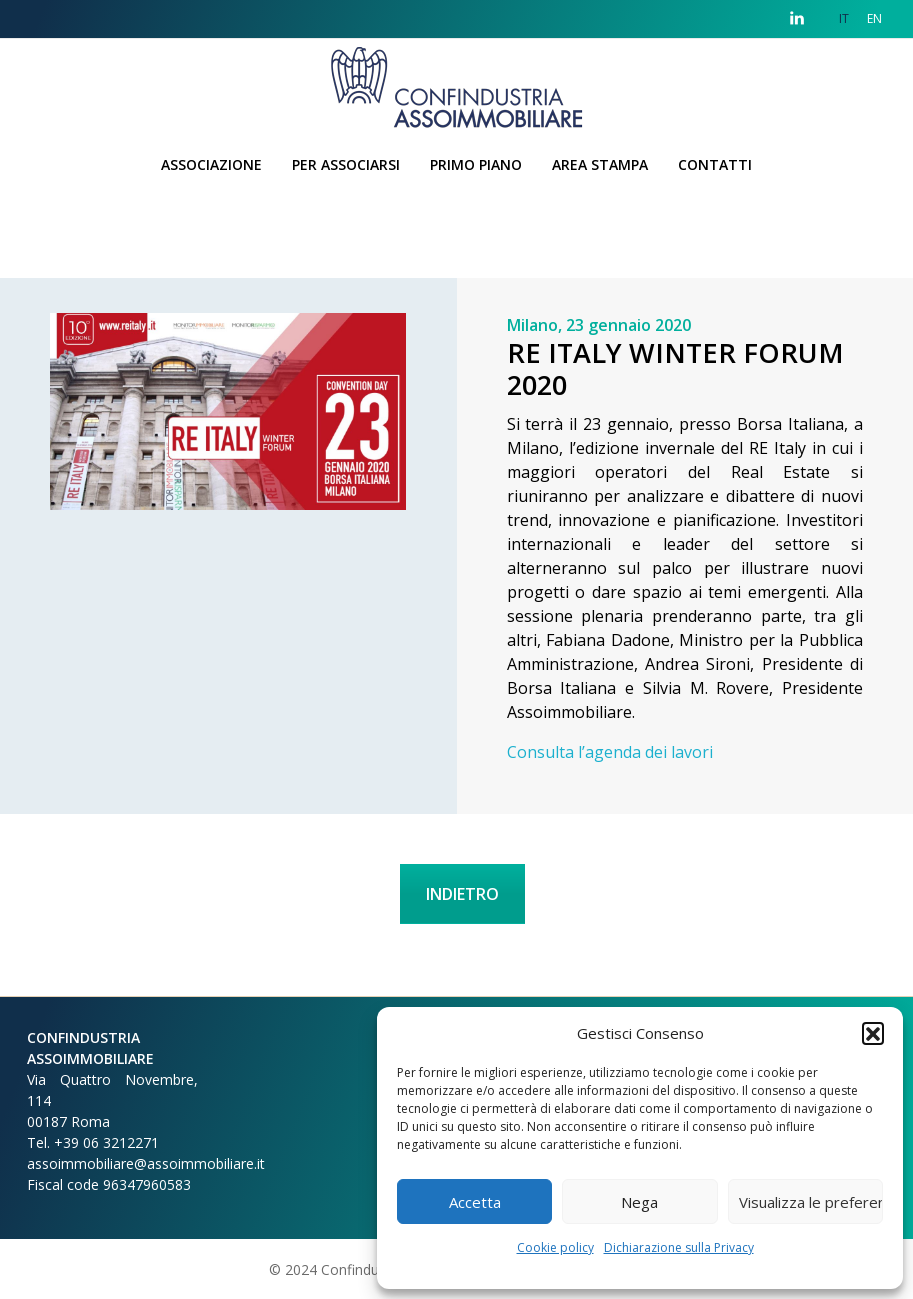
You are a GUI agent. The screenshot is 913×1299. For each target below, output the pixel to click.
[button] (873, 1033)
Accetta (475, 1202)
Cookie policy (555, 1247)
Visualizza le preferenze (811, 1202)
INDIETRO (462, 894)
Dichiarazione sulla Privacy (679, 1247)
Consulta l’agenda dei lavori (610, 752)
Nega (639, 1202)
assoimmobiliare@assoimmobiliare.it (146, 1163)
